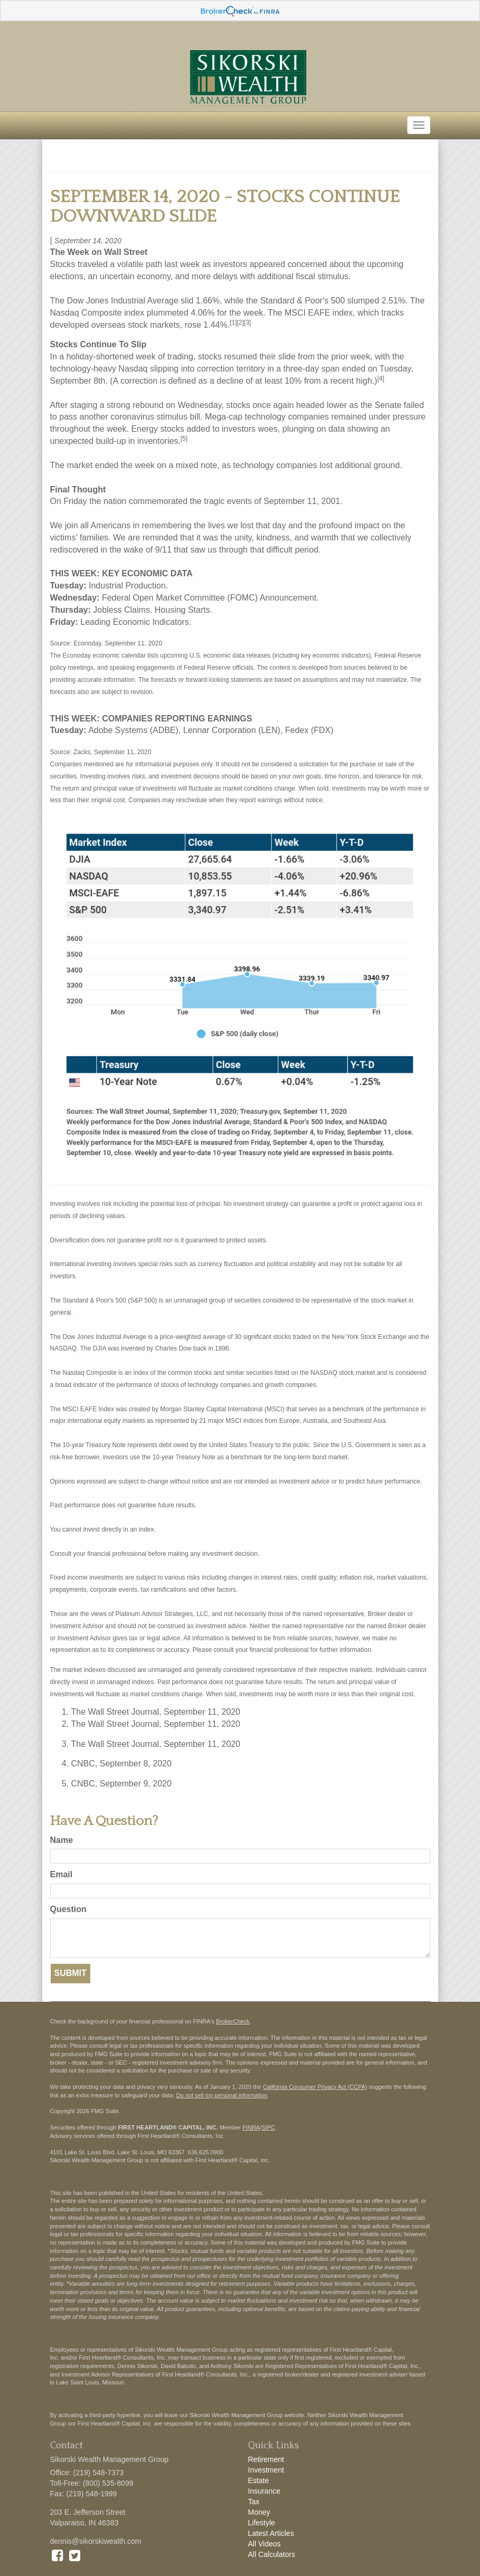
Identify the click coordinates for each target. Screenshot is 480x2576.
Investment (266, 2470)
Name (61, 1840)
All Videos (264, 2544)
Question (68, 1909)
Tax (254, 2501)
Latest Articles (271, 2533)
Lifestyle (261, 2522)
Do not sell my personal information (221, 2095)
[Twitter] (74, 2555)
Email (61, 1874)
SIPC (268, 2127)
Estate (258, 2480)
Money (259, 2512)
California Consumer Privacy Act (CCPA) (315, 2087)
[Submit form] (70, 1973)
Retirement (266, 2459)
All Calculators (271, 2554)
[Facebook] (57, 2555)
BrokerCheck (233, 2021)
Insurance (264, 2491)
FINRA (251, 2127)
